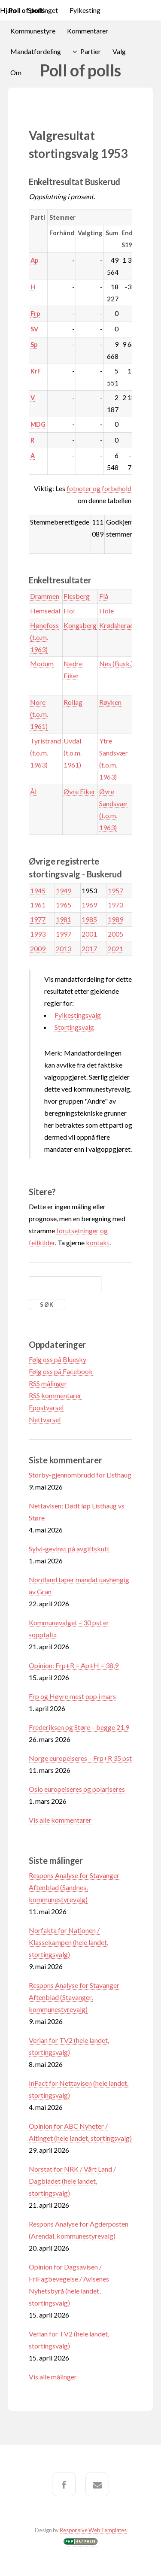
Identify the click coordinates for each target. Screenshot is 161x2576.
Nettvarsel (45, 1419)
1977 (38, 919)
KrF (35, 371)
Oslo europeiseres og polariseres (77, 1789)
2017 (89, 948)
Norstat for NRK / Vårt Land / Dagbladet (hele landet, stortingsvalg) (72, 2181)
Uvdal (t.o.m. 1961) (73, 753)
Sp (33, 344)
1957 (115, 890)
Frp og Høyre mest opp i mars (72, 1696)
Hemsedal (45, 611)
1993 (38, 934)
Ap (34, 260)
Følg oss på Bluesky (57, 1359)
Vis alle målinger (53, 2377)
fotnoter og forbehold (99, 488)
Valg (119, 51)
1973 (115, 905)
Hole (106, 611)
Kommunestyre (32, 31)
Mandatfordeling (35, 51)
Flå (103, 596)
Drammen (44, 596)
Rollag (73, 702)
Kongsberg (80, 625)
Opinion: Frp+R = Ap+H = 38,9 (73, 1665)
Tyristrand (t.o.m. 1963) (45, 753)
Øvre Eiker (79, 791)
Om (15, 72)
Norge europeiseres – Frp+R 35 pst (80, 1758)
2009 (38, 948)
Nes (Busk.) (116, 663)
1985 (89, 919)
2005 (115, 934)
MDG (38, 424)
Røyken (110, 702)
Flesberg (77, 596)
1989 (115, 919)
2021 (115, 948)
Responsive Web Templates (93, 2530)
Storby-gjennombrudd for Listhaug (80, 1475)
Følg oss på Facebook (61, 1371)
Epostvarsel (46, 1407)
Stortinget (43, 10)
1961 (38, 905)
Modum (42, 663)
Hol (69, 611)
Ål (33, 791)
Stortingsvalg (74, 1027)
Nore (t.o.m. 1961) (39, 714)
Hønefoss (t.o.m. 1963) (44, 637)
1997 (63, 934)
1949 (63, 890)
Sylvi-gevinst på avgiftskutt (69, 1548)
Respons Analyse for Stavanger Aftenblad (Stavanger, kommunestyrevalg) (74, 1997)
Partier (90, 51)
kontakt (97, 1242)
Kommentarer (87, 31)
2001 (89, 934)
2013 (63, 948)
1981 (63, 919)
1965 (63, 905)
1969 (89, 905)
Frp (35, 313)
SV (34, 329)
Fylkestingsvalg (78, 1015)
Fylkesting (85, 10)
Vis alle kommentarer (60, 1820)
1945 (38, 890)
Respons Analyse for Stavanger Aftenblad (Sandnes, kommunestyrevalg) (74, 1887)
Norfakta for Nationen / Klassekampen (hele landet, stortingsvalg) (68, 1942)
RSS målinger (48, 1383)
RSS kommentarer (55, 1395)
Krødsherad (116, 625)
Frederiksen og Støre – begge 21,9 (79, 1727)
